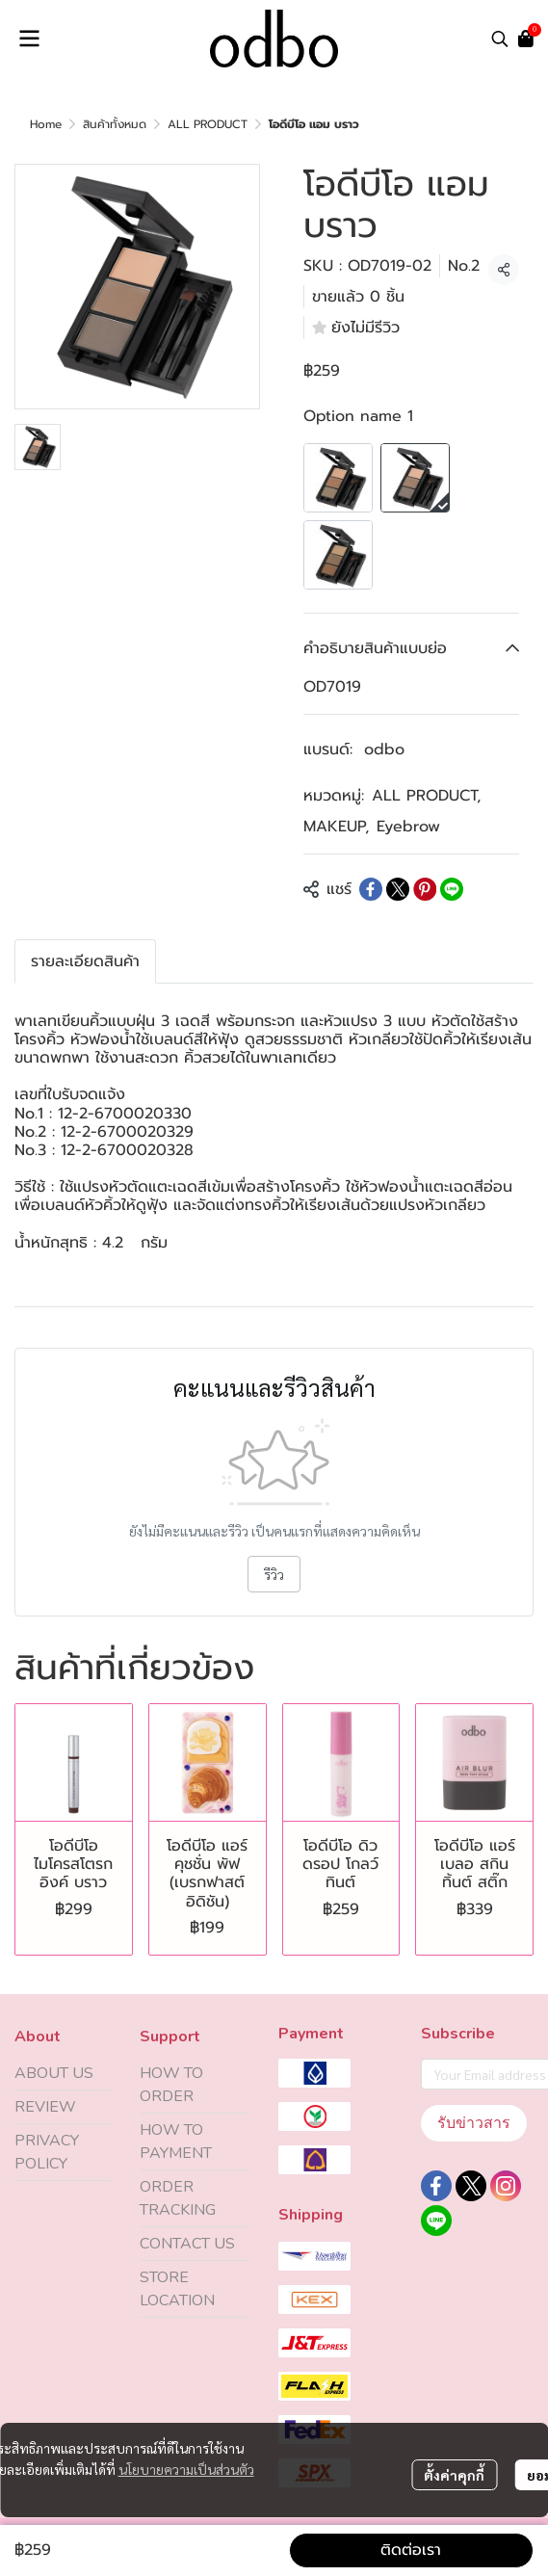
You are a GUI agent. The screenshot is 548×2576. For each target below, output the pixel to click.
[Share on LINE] (451, 889)
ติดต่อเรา (410, 2550)
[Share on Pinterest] (424, 889)
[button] (499, 38)
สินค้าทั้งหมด (114, 124)
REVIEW (45, 2106)
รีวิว (274, 1574)
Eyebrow (408, 826)
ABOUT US (53, 2073)
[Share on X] (397, 889)
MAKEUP (336, 826)
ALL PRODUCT (208, 124)
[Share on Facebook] (370, 889)
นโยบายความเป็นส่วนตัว (186, 2469)
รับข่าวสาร (473, 2123)
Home (46, 124)
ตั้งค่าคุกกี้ (454, 2475)
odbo (384, 749)
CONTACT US (187, 2243)
